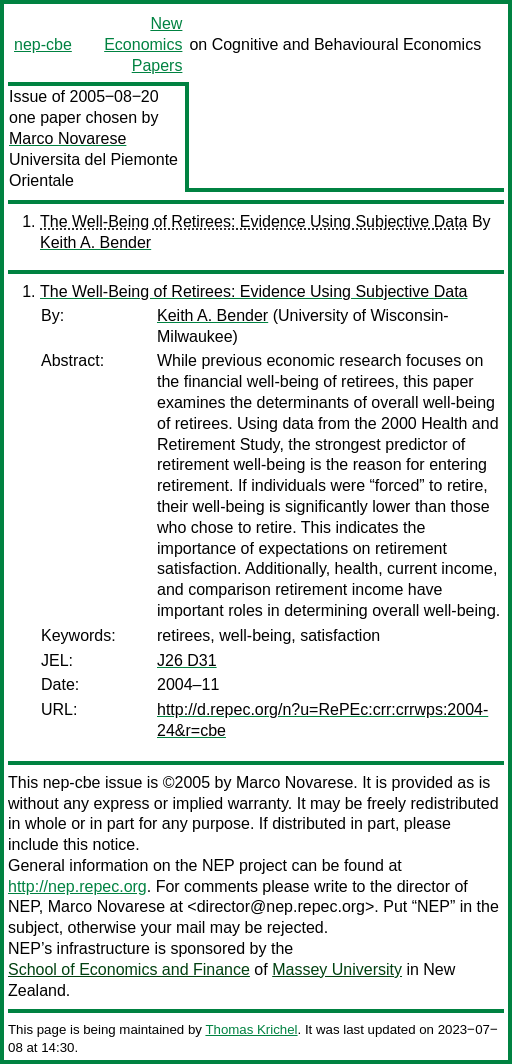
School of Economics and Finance (129, 969)
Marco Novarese (67, 138)
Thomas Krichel (251, 1029)
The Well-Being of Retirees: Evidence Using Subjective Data (253, 221)
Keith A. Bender (95, 242)
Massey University (337, 969)
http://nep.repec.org (77, 886)
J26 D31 (187, 660)
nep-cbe (43, 44)
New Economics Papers (143, 44)
